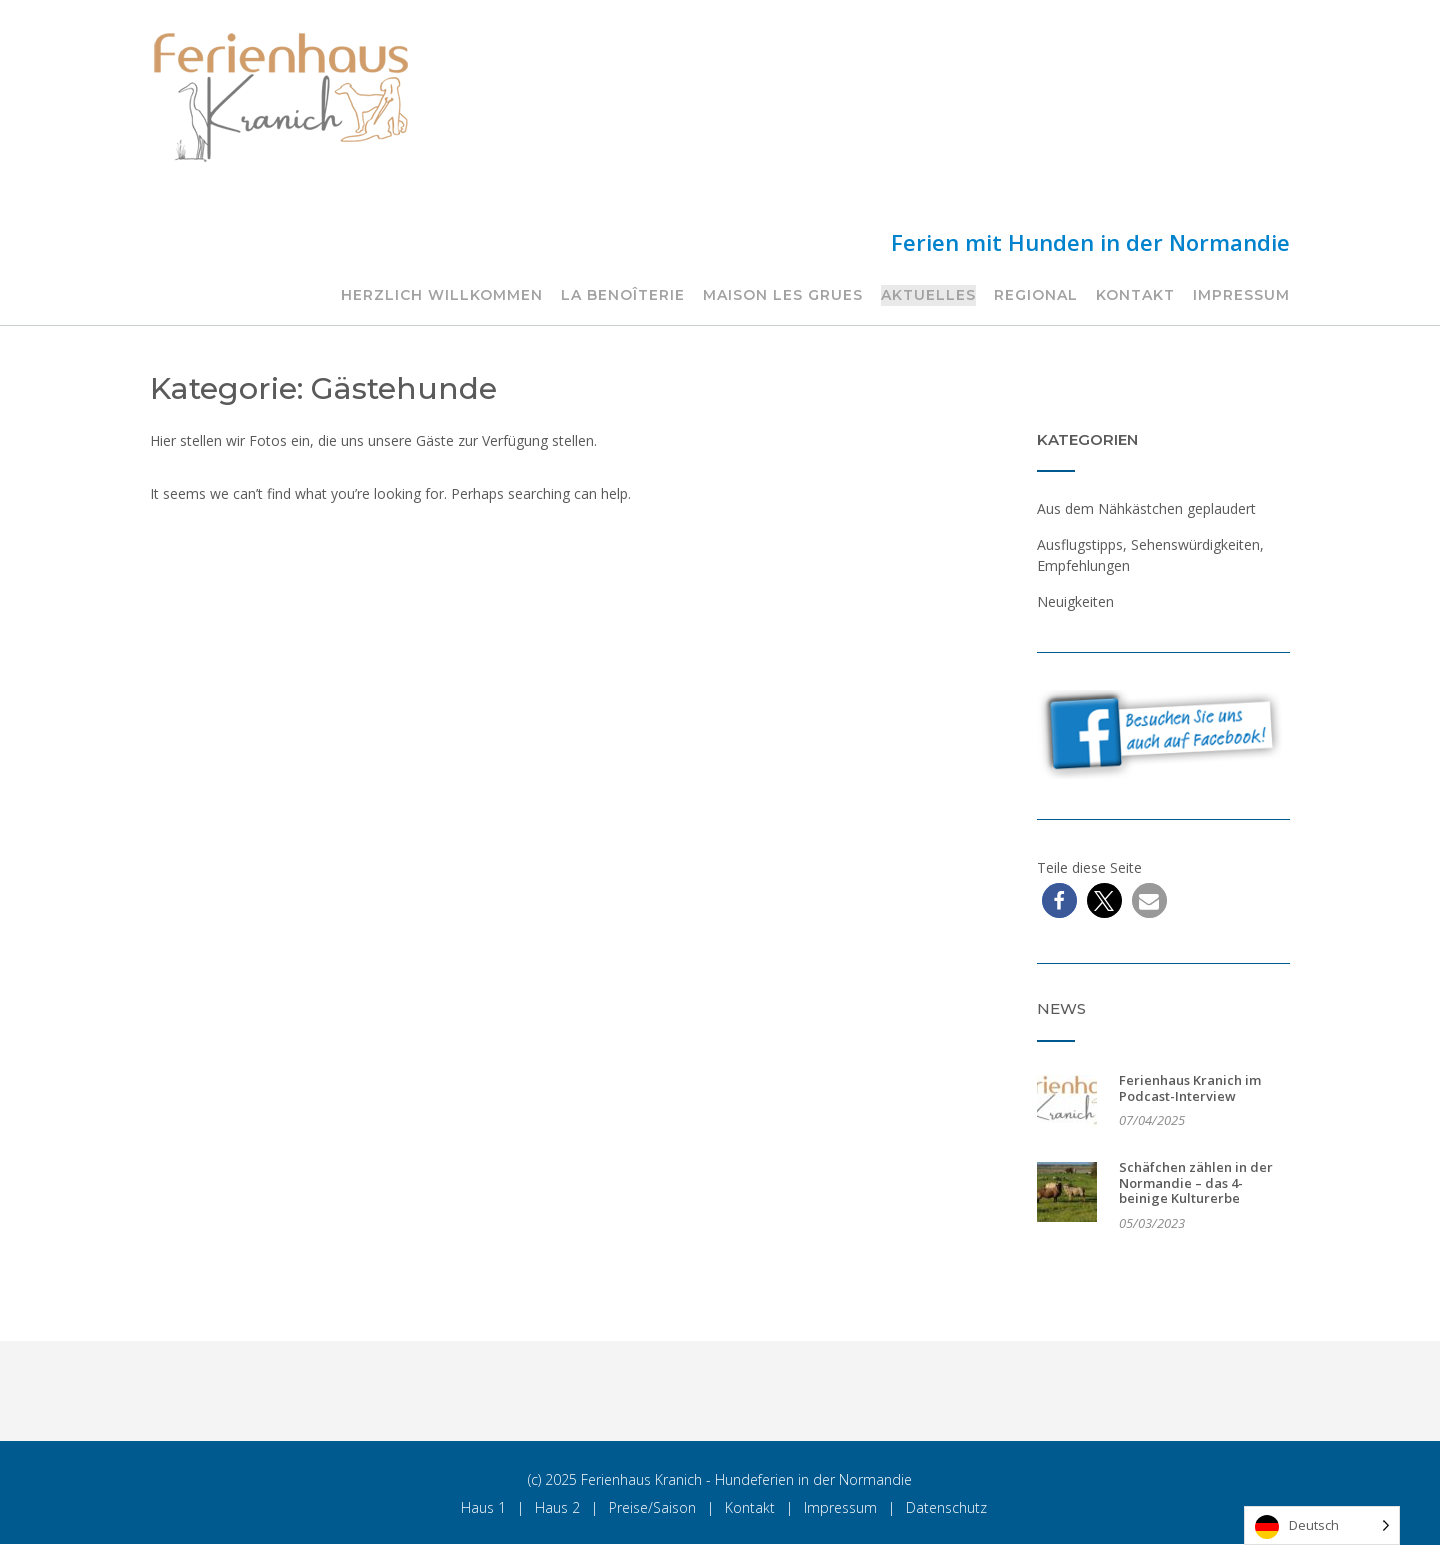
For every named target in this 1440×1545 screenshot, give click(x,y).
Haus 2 (557, 1507)
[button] (1059, 900)
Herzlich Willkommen (442, 295)
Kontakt (1135, 295)
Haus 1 (483, 1507)
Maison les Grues (783, 295)
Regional (1036, 295)
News (1061, 1008)
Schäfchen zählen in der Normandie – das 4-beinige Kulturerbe (1196, 1182)
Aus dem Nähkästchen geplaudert (1146, 508)
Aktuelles (928, 295)
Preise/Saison (652, 1507)
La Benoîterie (623, 295)
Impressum (1241, 295)
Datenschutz (946, 1507)
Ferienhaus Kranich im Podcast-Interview (1190, 1088)
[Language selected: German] (1322, 1525)
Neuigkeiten (1075, 601)
